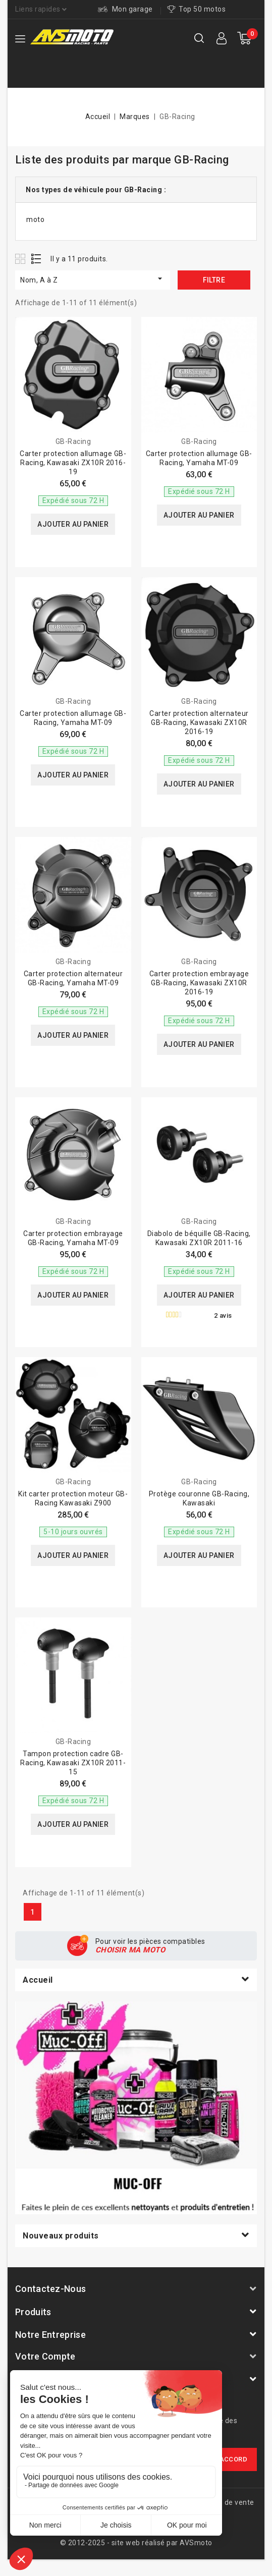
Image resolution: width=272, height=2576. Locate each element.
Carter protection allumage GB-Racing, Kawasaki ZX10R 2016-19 (73, 463)
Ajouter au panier (72, 524)
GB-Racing (73, 441)
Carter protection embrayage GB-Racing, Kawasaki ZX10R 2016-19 (199, 983)
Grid (21, 258)
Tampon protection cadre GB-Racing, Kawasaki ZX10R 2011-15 (73, 1763)
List (36, 258)
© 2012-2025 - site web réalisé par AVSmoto (136, 2543)
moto (35, 219)
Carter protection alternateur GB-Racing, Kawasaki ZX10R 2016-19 (199, 722)
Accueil (38, 1980)
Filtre (214, 280)
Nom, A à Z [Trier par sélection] (92, 278)
